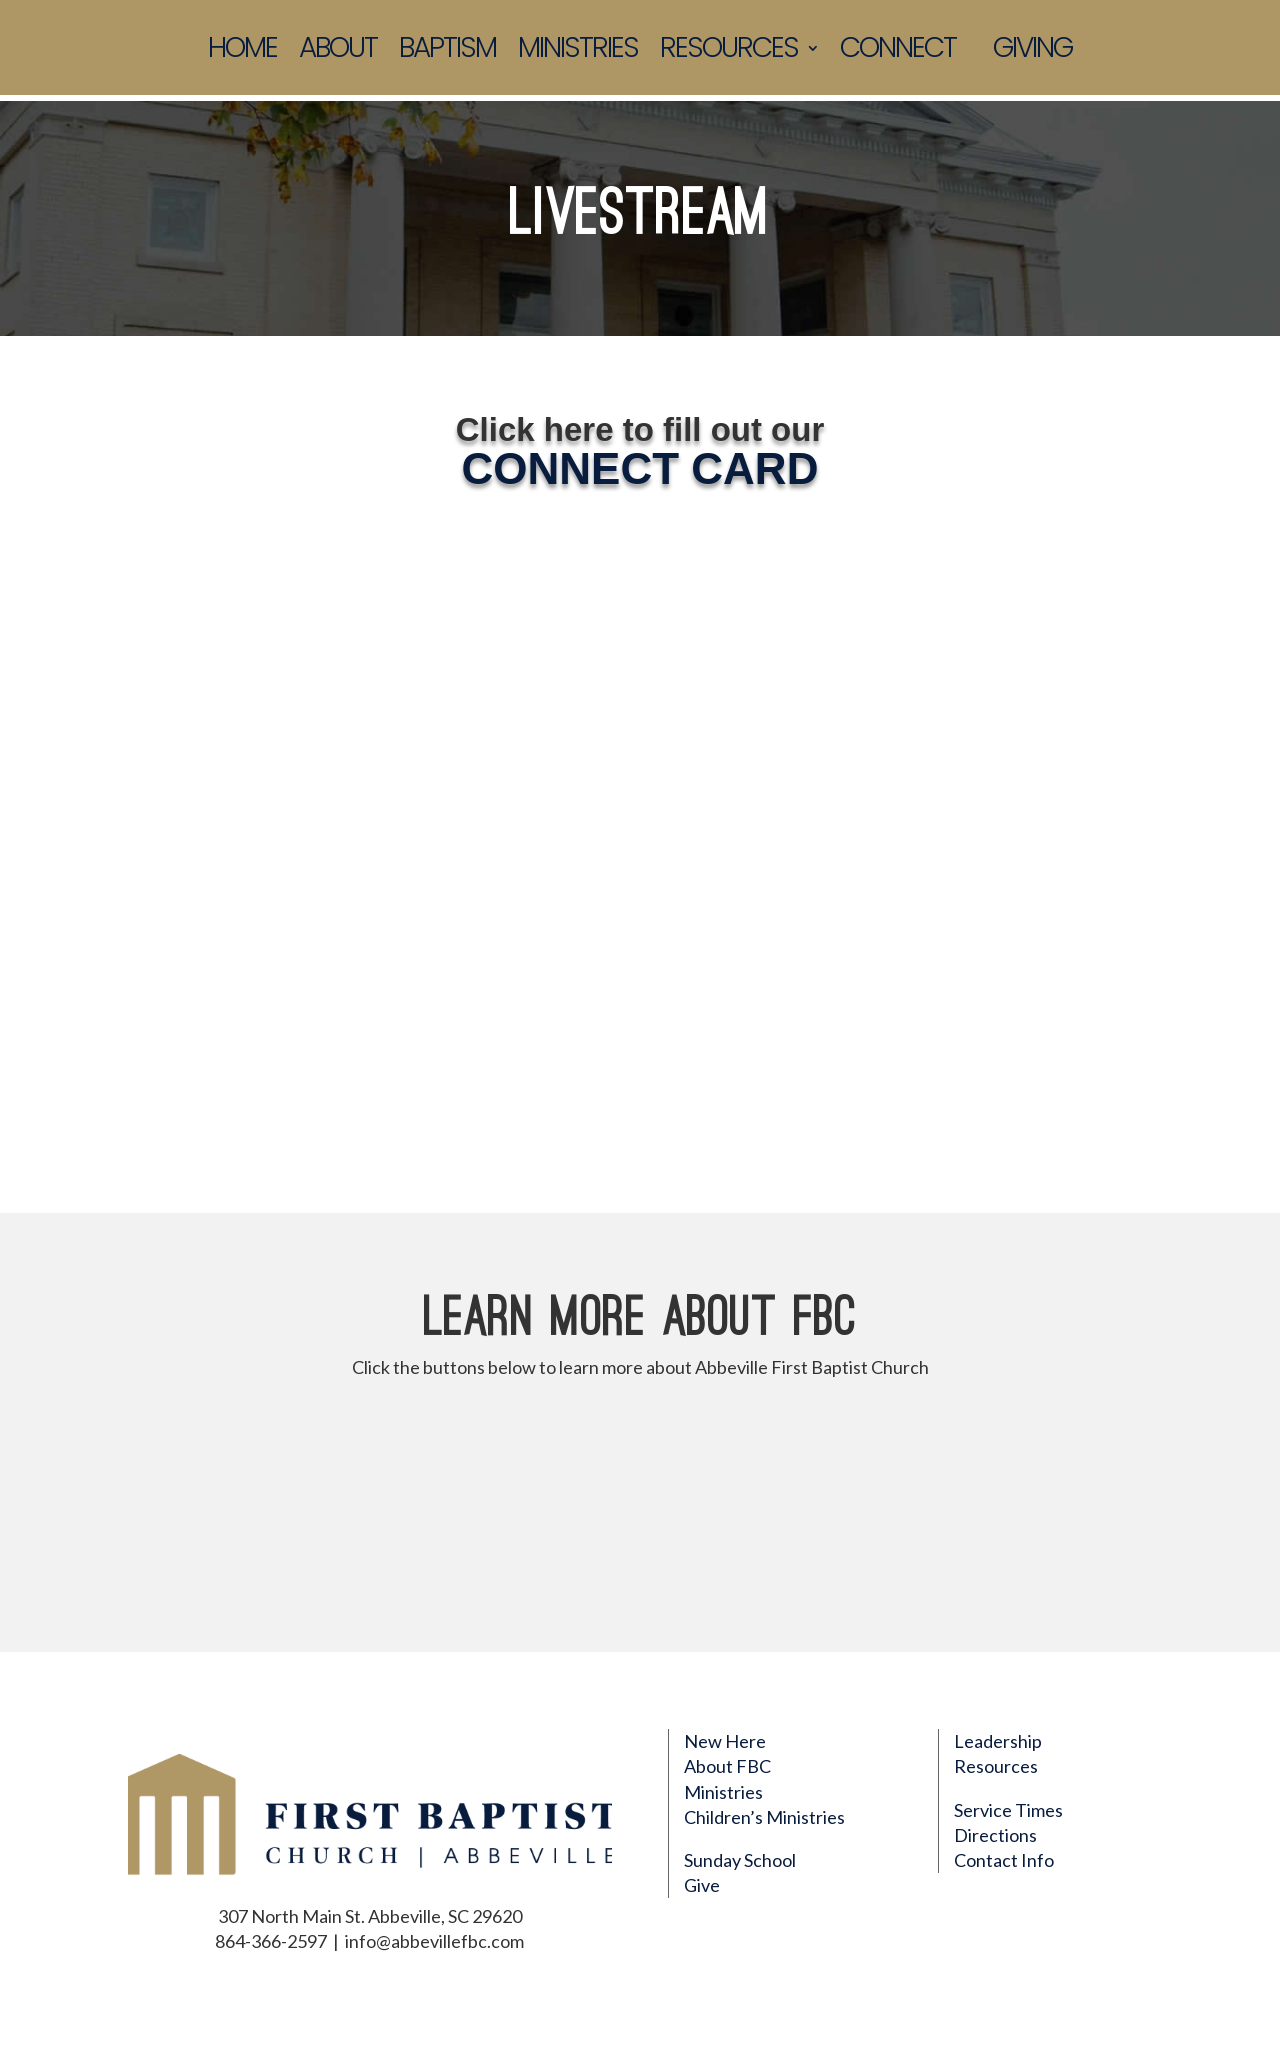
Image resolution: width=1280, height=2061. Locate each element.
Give (702, 1885)
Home (242, 50)
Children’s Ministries (764, 1817)
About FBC (727, 1766)
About (338, 50)
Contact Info (1004, 1860)
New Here (725, 1741)
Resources (729, 50)
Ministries (578, 50)
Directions (995, 1835)
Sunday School (740, 1860)
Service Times (1008, 1810)
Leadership (998, 1741)
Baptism (447, 50)
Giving (1032, 50)
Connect (898, 50)
